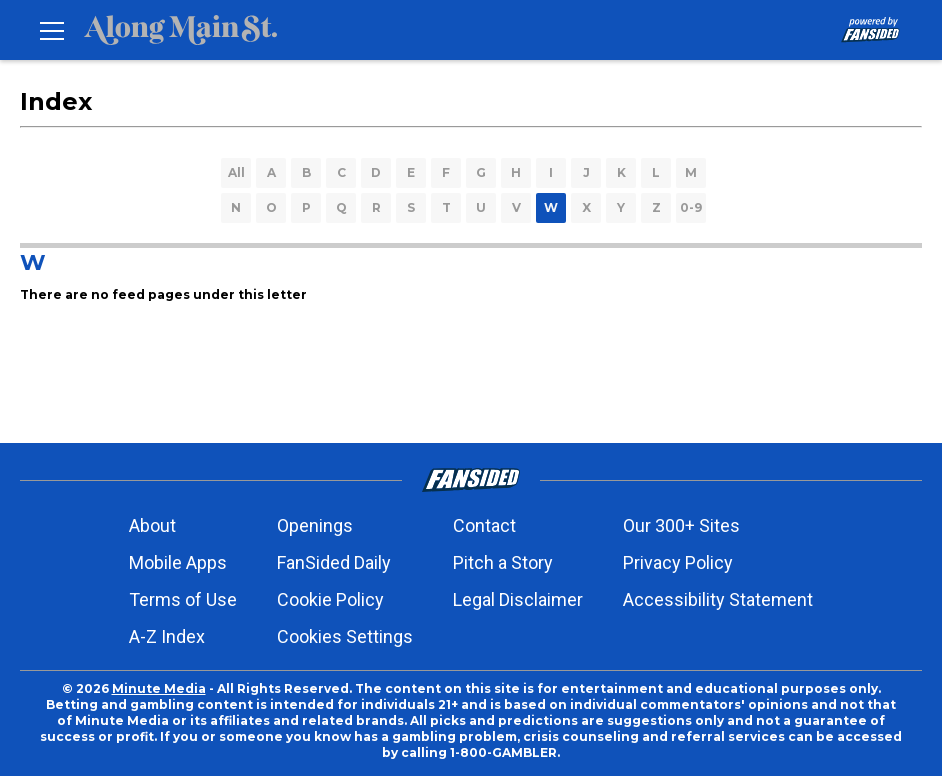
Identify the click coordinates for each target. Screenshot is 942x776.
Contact (484, 525)
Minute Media (159, 688)
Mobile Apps (178, 562)
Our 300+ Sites (681, 525)
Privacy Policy (678, 562)
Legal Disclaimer (518, 599)
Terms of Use (183, 599)
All (236, 172)
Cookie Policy (330, 599)
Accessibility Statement (718, 599)
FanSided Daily (334, 562)
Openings (315, 525)
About (152, 525)
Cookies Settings (345, 636)
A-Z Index (167, 636)
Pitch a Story (503, 562)
